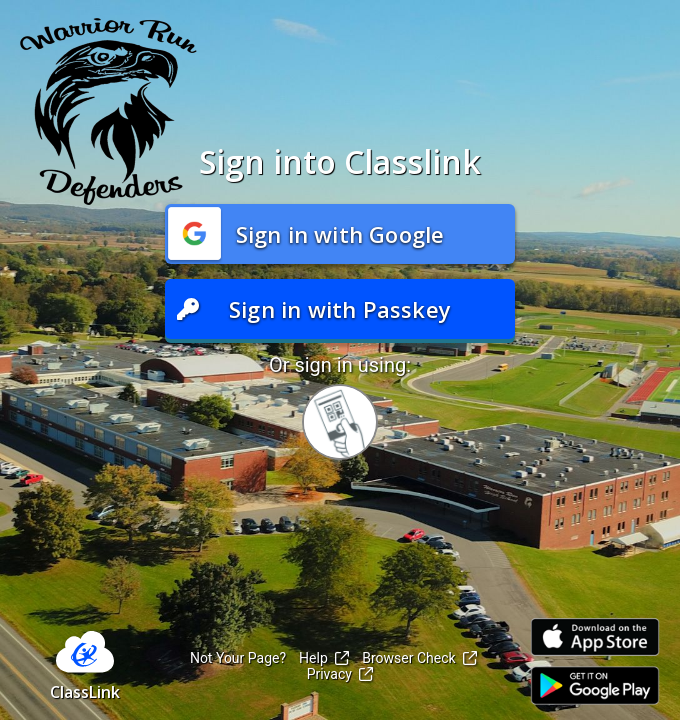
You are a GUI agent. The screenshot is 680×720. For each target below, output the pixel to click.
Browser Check (419, 658)
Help (324, 658)
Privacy (340, 674)
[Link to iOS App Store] (595, 637)
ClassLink (85, 692)
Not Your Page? (238, 658)
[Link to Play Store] (595, 685)
